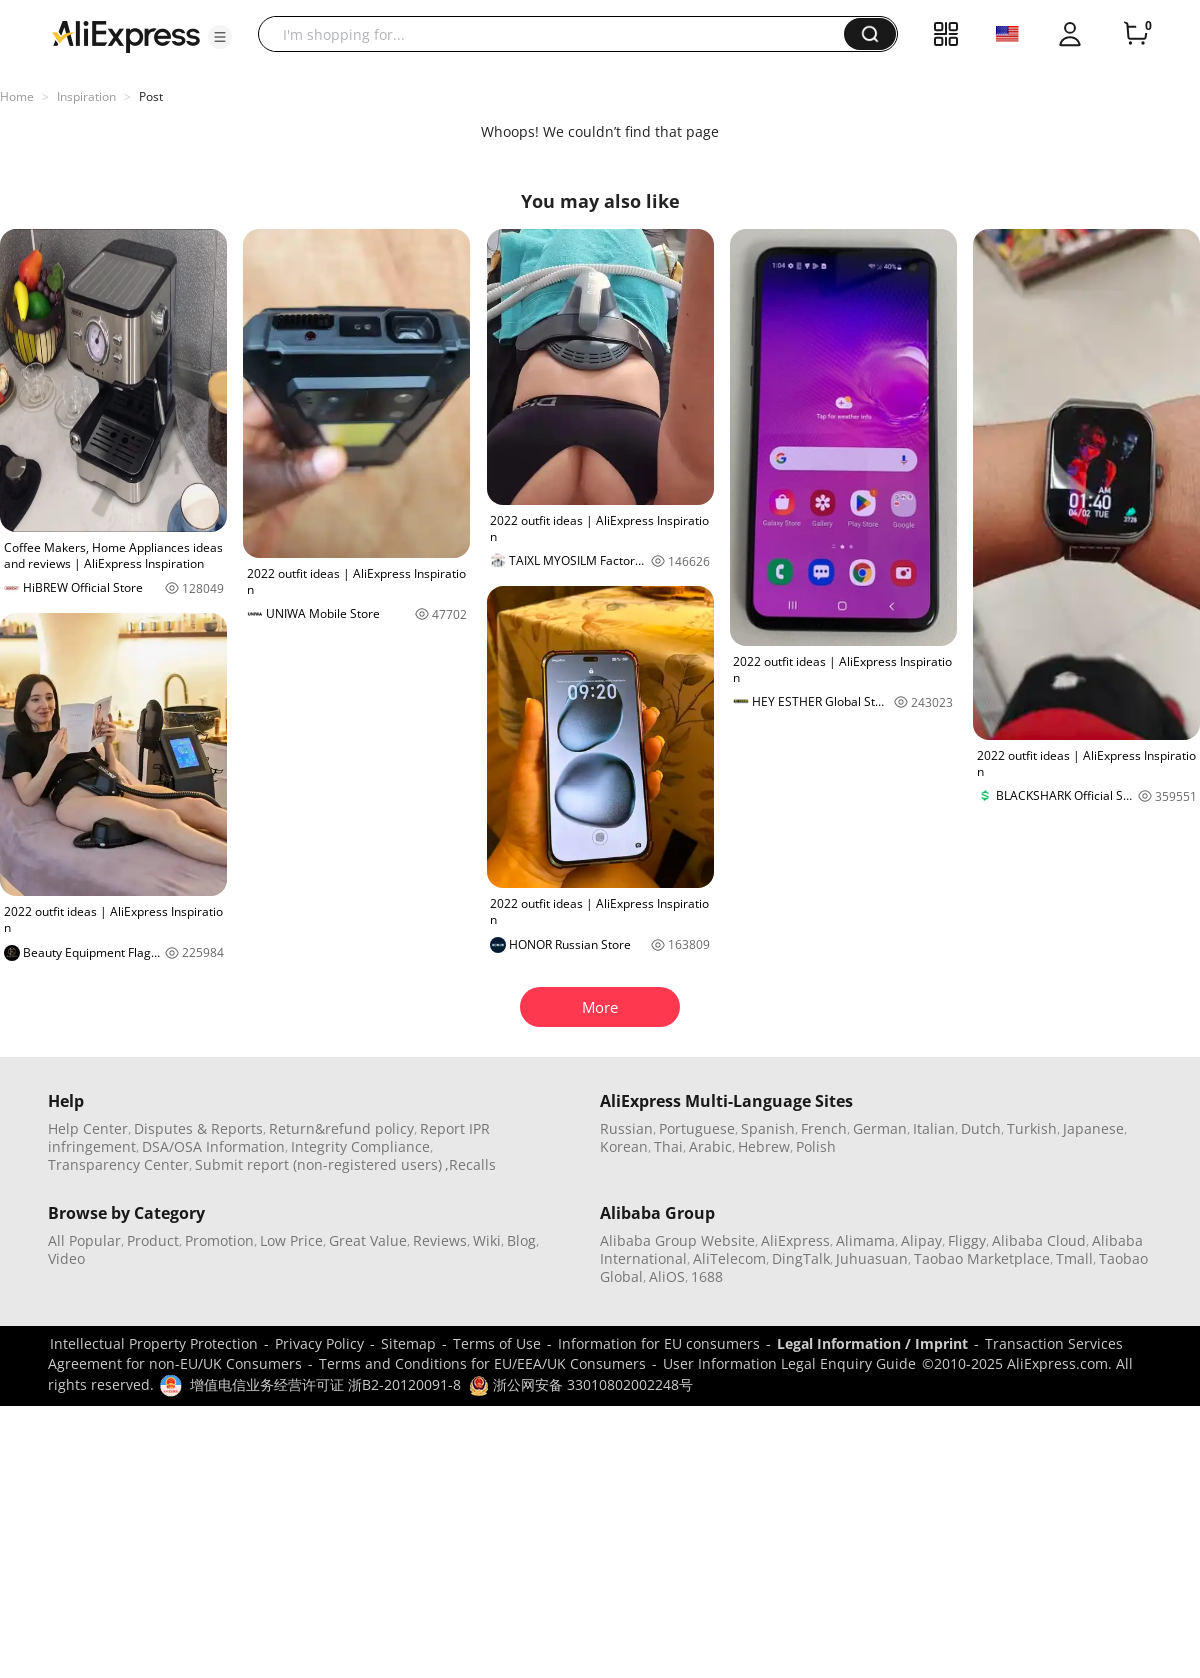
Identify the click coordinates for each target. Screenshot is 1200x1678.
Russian (626, 1128)
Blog (521, 1240)
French (824, 1128)
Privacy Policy (319, 1343)
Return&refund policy (341, 1128)
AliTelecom (729, 1258)
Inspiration (86, 96)
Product (153, 1240)
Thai (668, 1146)
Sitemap (408, 1343)
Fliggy (967, 1240)
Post (151, 96)
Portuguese (697, 1128)
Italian (934, 1128)
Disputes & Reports (198, 1128)
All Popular (84, 1240)
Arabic (710, 1146)
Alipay (921, 1240)
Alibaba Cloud (1039, 1240)
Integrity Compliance (360, 1146)
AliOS (667, 1276)
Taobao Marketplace (982, 1258)
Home (17, 96)
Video (66, 1258)
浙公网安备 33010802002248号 (581, 1384)
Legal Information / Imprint (872, 1343)
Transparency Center (118, 1164)
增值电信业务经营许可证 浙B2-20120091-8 (325, 1384)
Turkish (1032, 1128)
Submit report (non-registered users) (318, 1164)
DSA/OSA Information (213, 1146)
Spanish (768, 1128)
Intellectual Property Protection (154, 1343)
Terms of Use (497, 1343)
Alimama (865, 1240)
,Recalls (470, 1164)
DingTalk (801, 1258)
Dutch (981, 1128)
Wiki (487, 1240)
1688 (707, 1276)
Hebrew (764, 1146)
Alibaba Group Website (677, 1240)
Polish (816, 1146)
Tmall (1074, 1258)
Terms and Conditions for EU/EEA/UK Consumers (482, 1363)
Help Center (88, 1128)
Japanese (1093, 1128)
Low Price (291, 1240)
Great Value (368, 1240)
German (880, 1128)
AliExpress (795, 1240)
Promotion (219, 1240)
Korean (624, 1146)
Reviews (440, 1240)
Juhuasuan (872, 1258)
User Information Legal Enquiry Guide (789, 1363)
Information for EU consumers (659, 1343)
